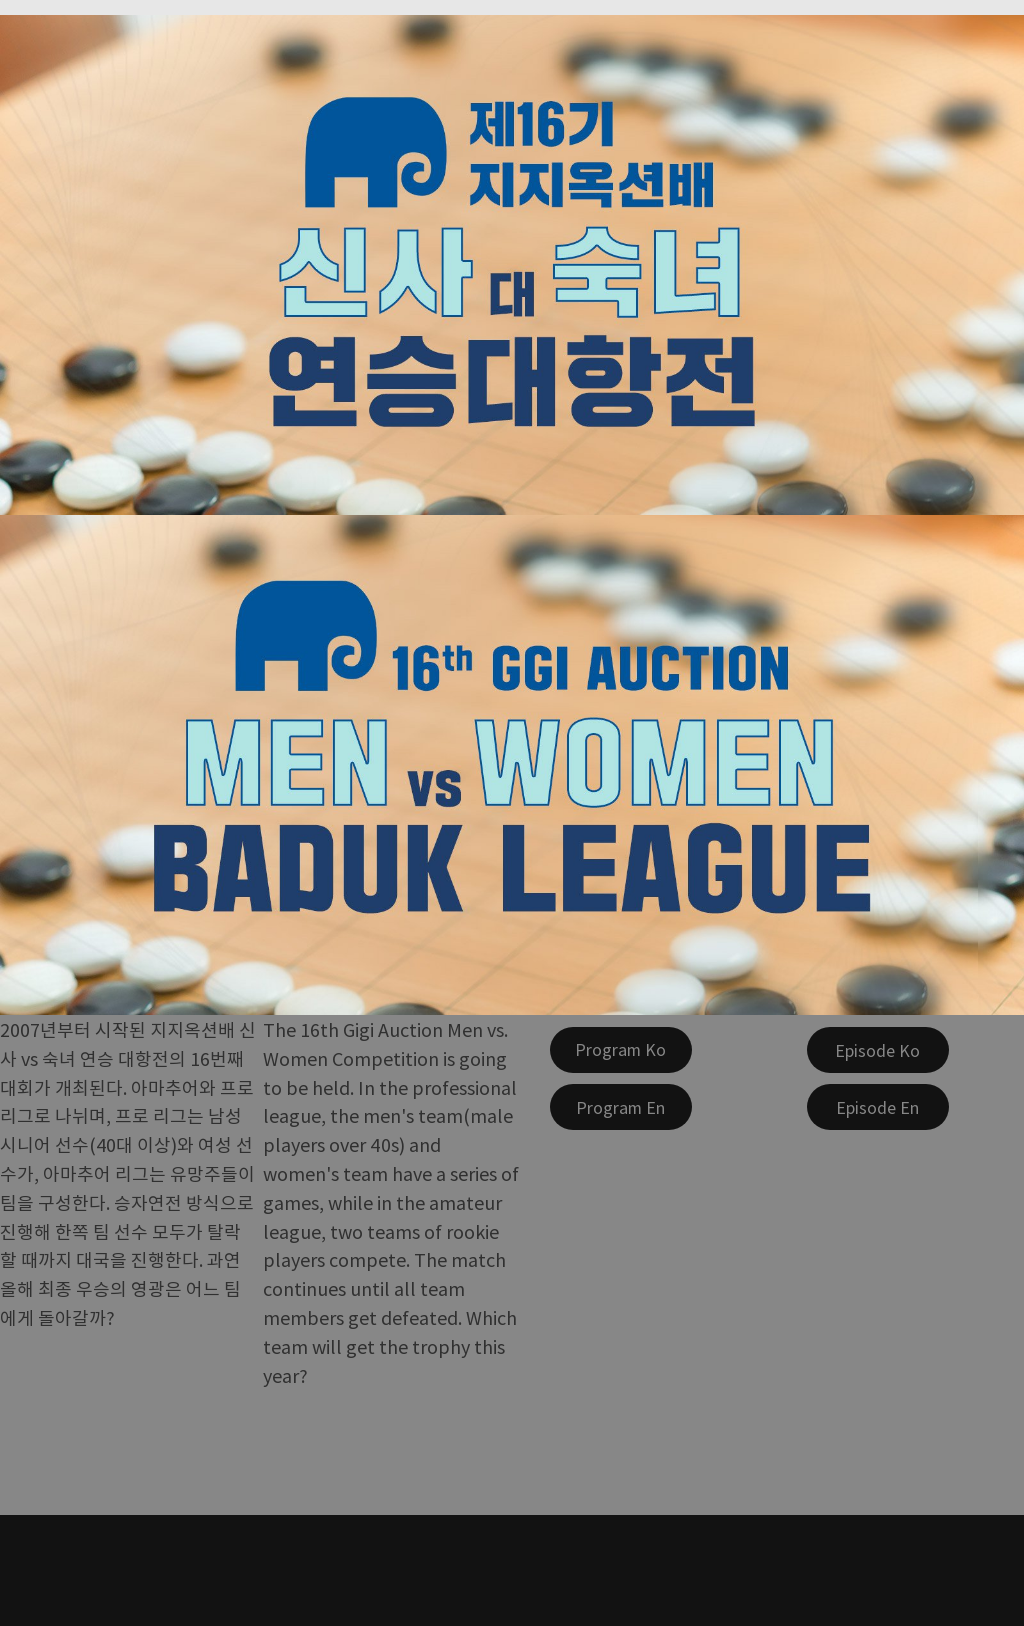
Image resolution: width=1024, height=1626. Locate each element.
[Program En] (621, 1107)
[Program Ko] (621, 1050)
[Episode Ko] (878, 1050)
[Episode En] (878, 1107)
